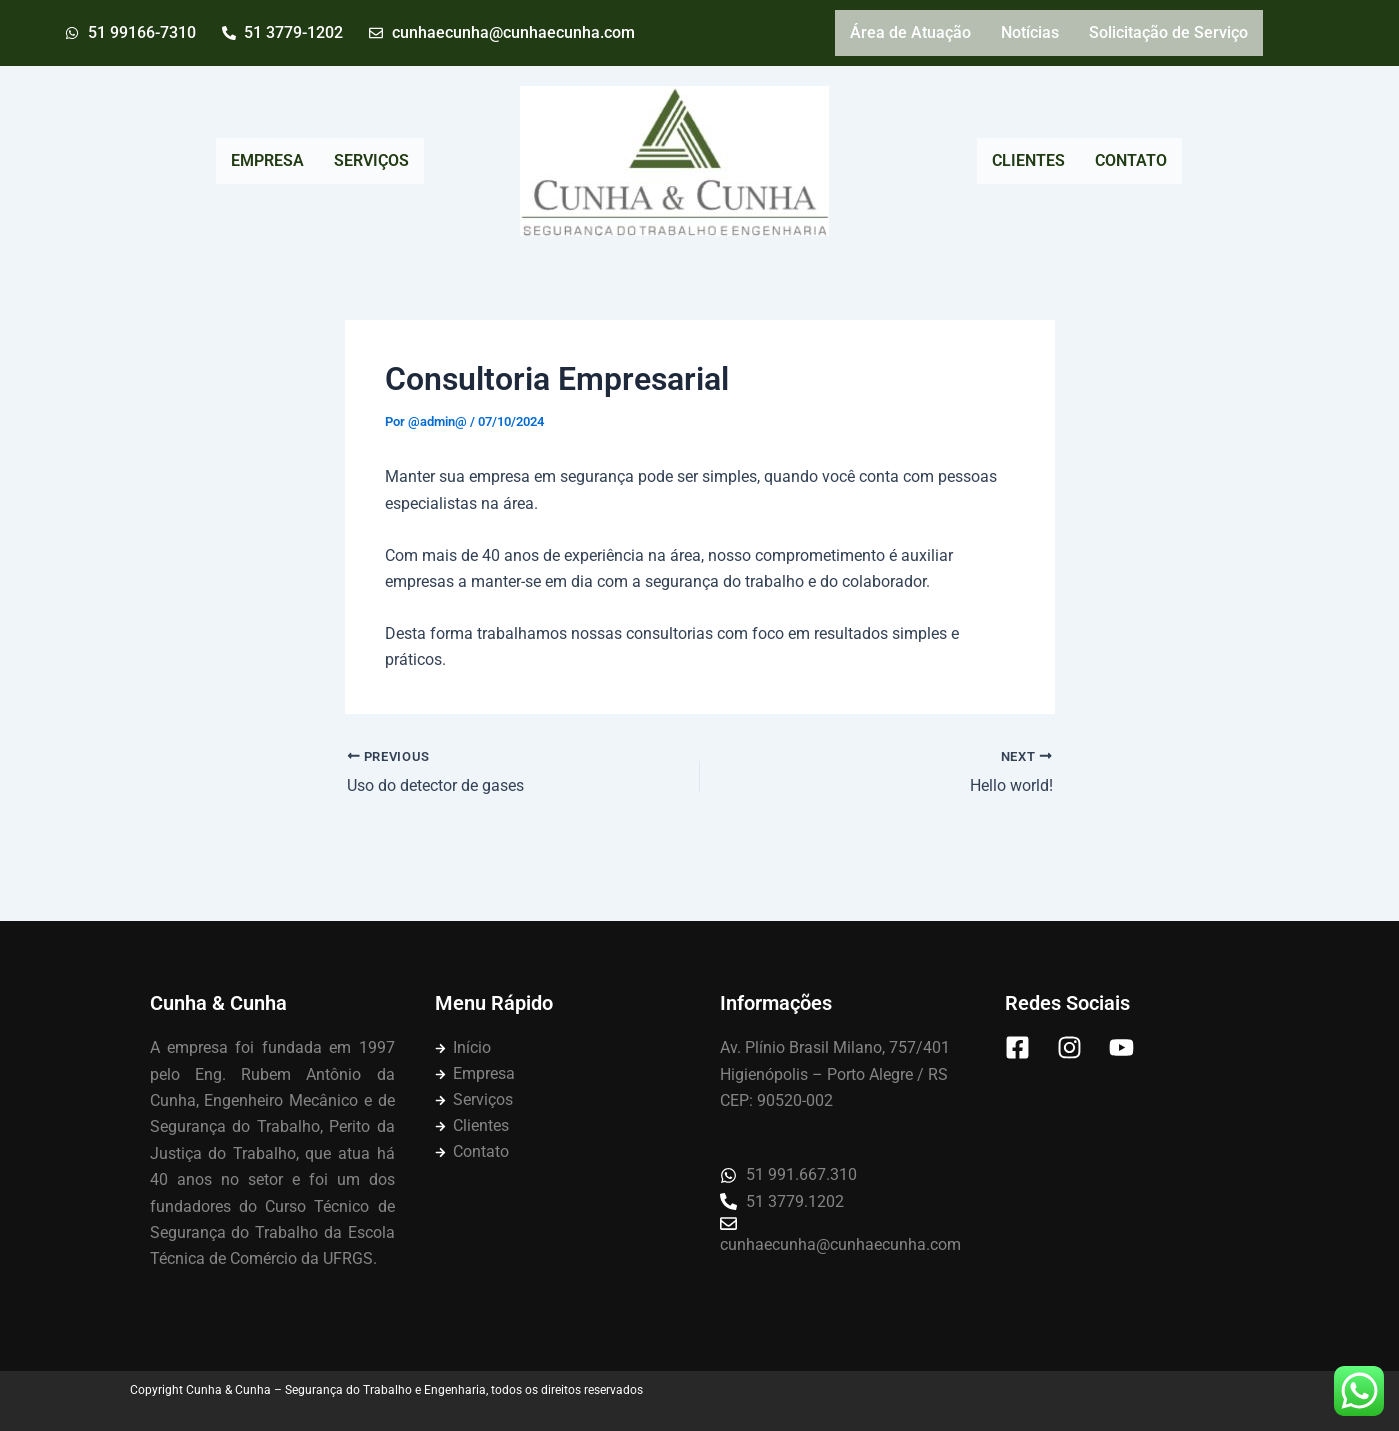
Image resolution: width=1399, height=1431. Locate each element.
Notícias (1030, 32)
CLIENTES (1028, 160)
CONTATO (1131, 160)
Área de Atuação (910, 32)
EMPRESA (267, 160)
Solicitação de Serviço (1168, 32)
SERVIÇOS (371, 160)
